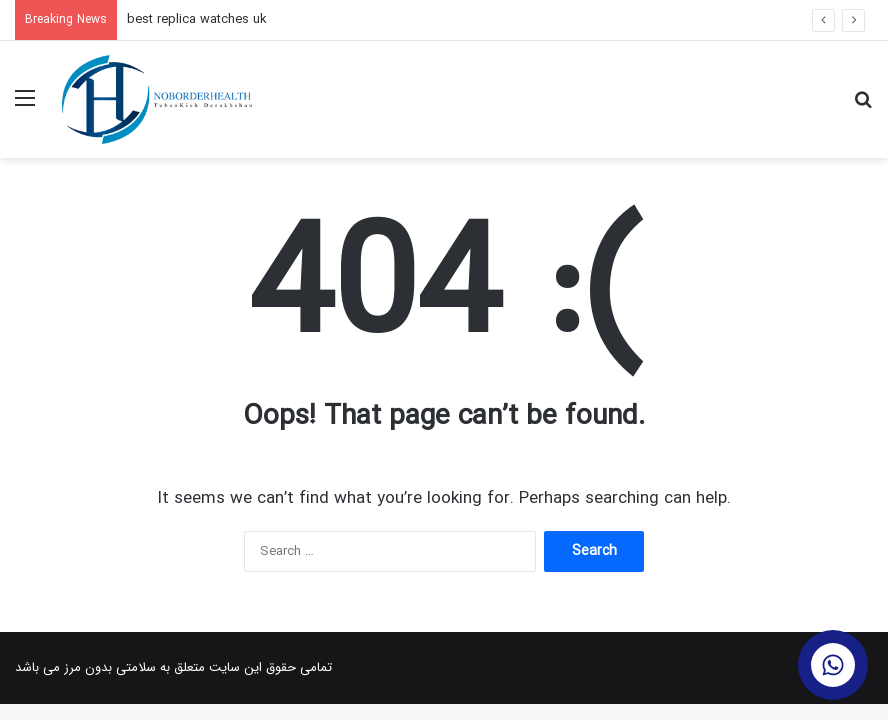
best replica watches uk (197, 19)
